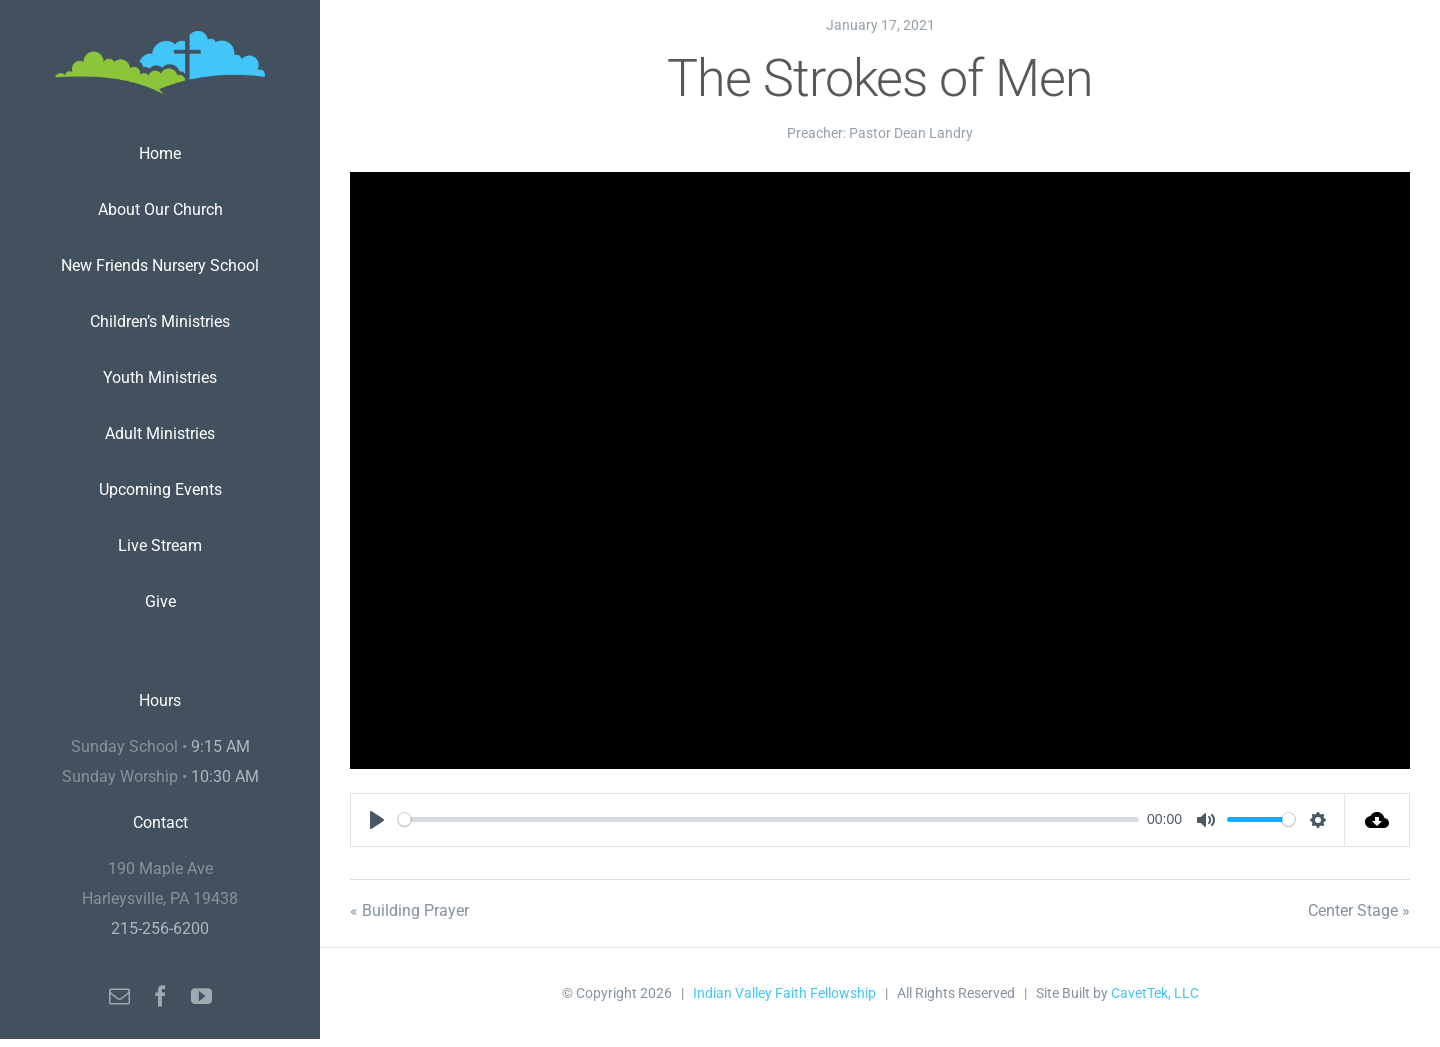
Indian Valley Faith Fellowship (784, 993)
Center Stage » (1359, 910)
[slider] (768, 819)
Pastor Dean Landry (911, 133)
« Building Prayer (409, 910)
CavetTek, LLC (1155, 993)
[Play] (377, 820)
